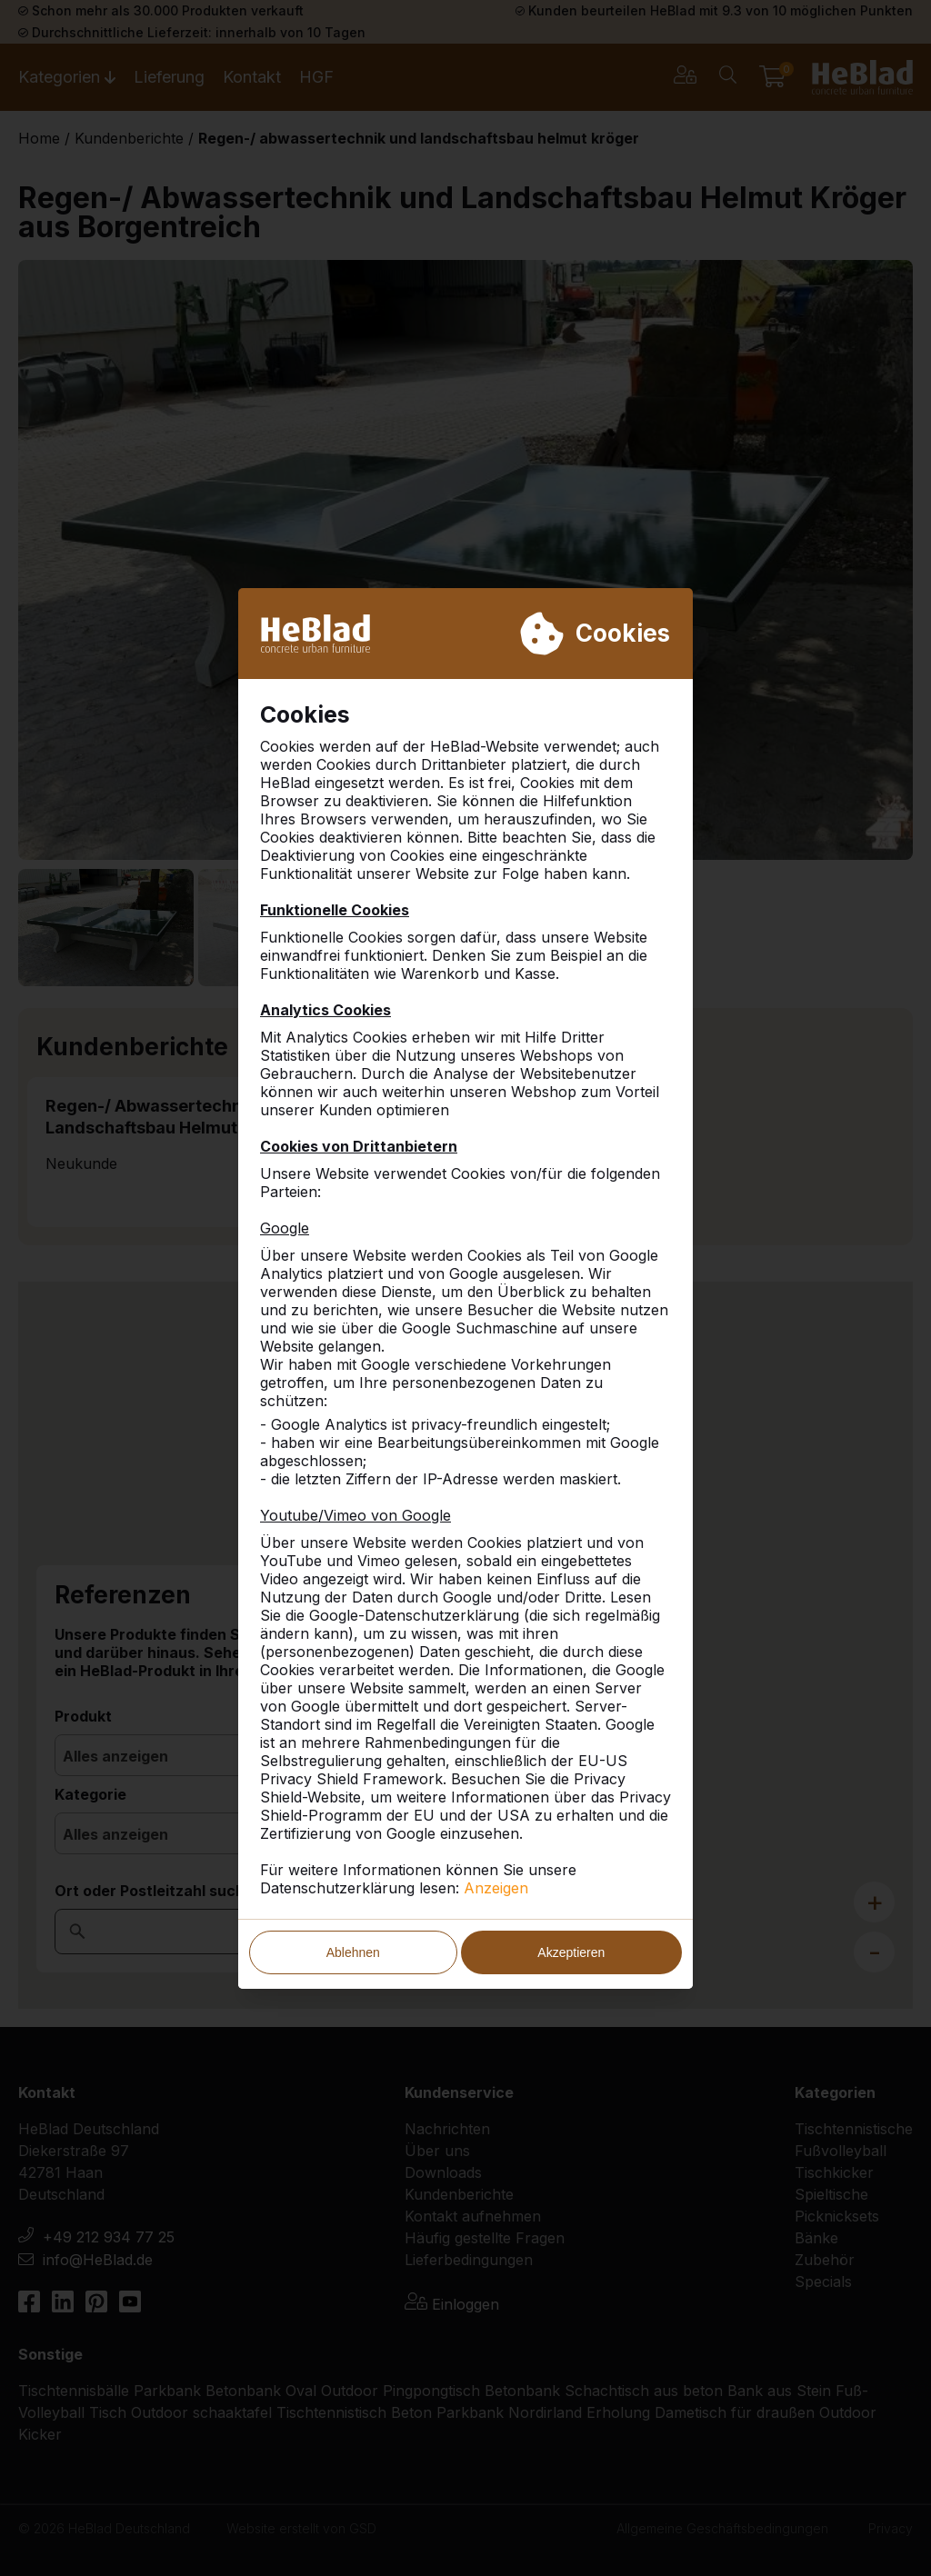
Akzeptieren (571, 1952)
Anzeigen (496, 1888)
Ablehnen (353, 1952)
